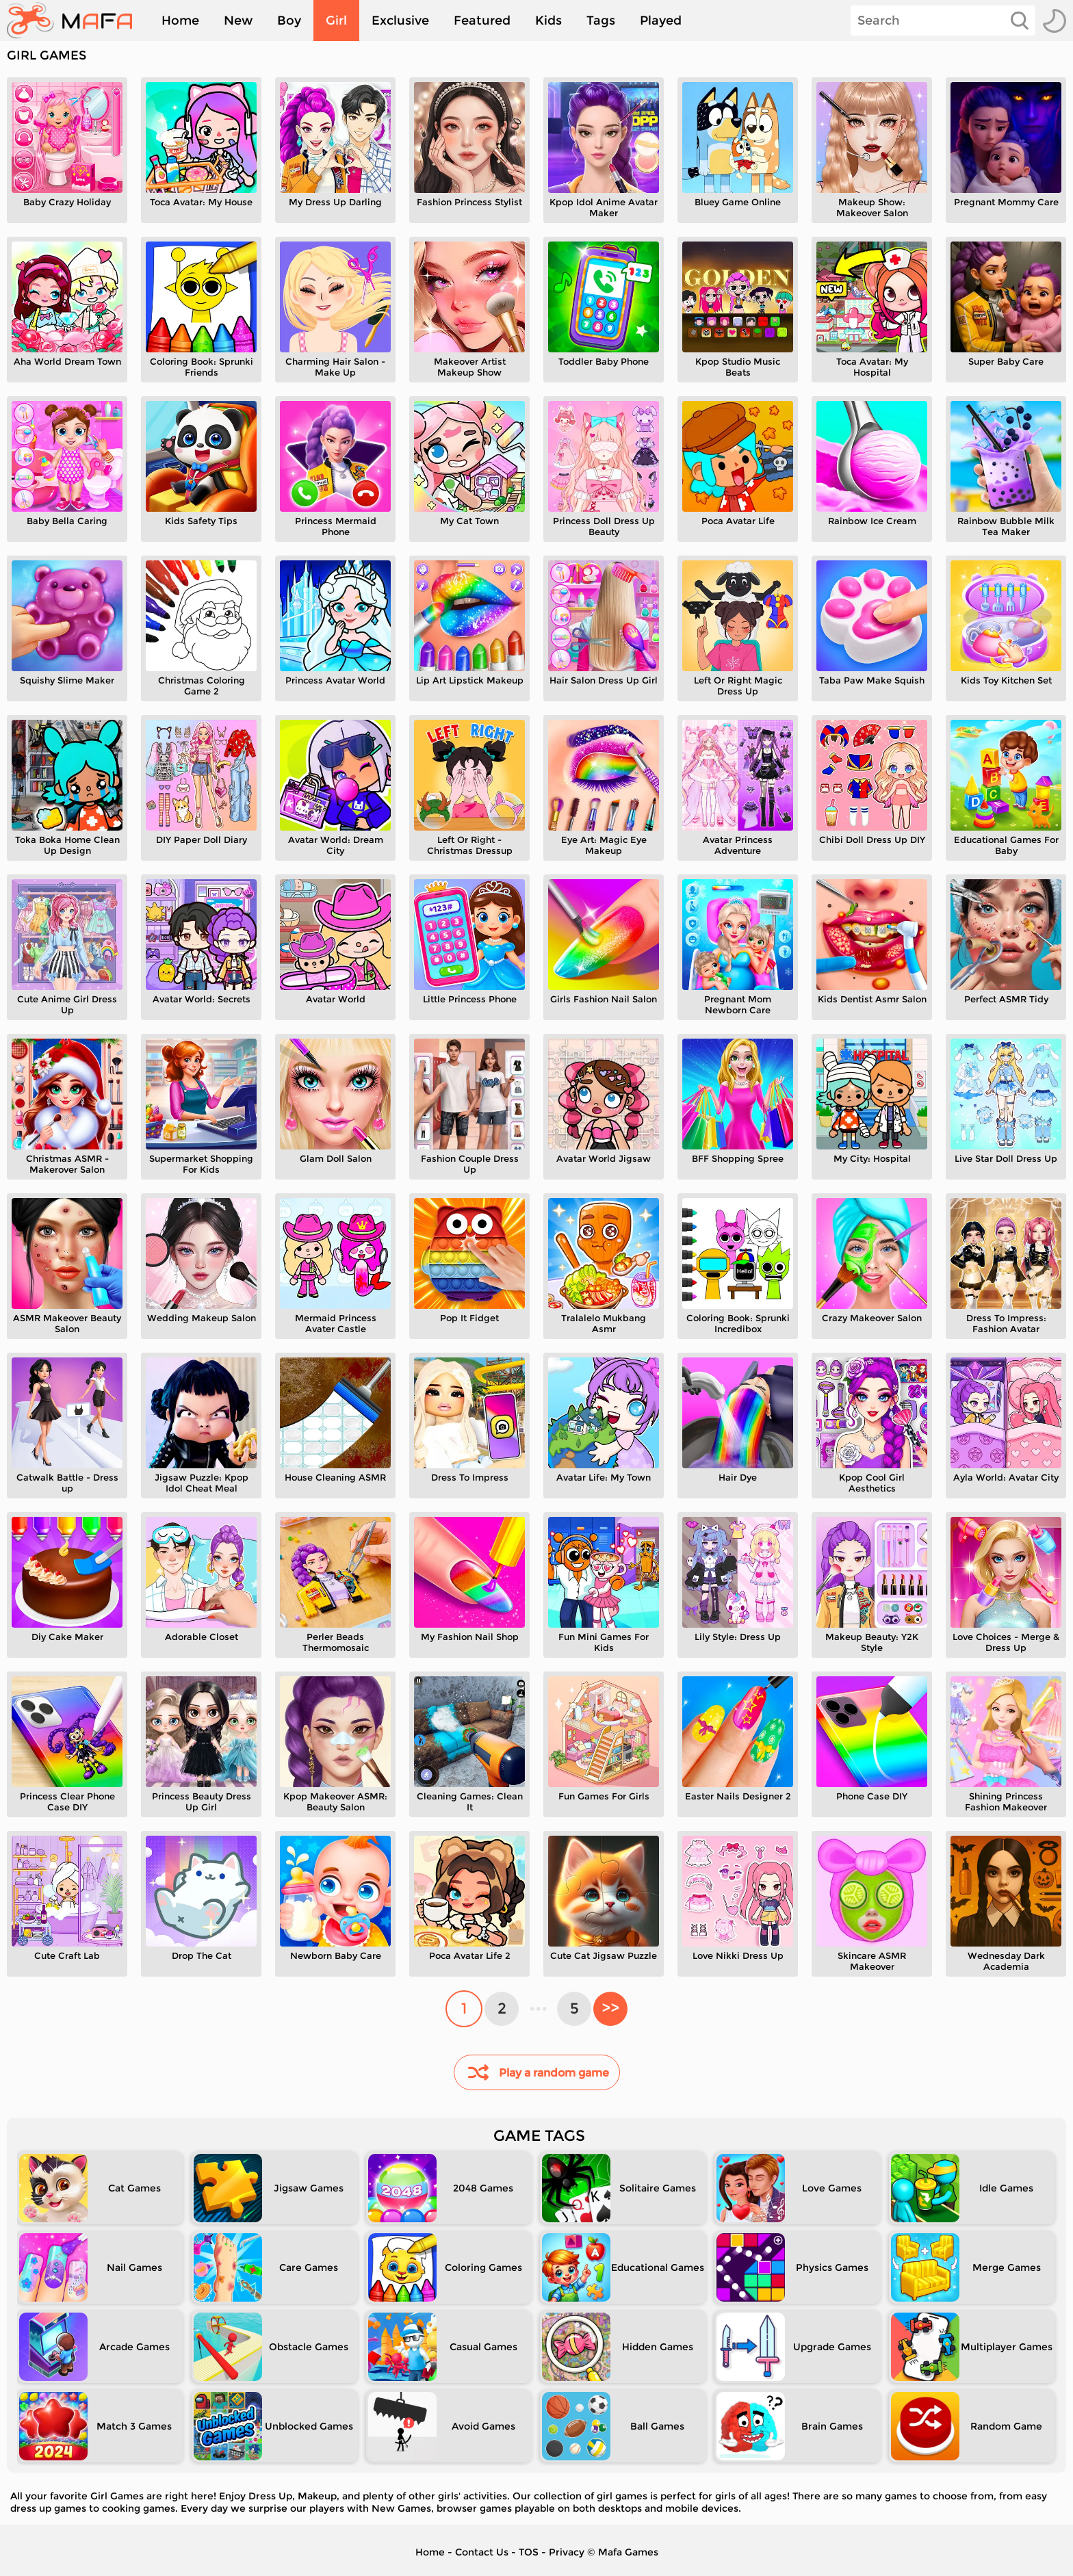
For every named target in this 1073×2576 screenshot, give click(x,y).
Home (180, 20)
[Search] (943, 20)
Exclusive (400, 20)
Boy (289, 20)
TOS (529, 2552)
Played (661, 20)
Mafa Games (628, 2552)
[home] (76, 20)
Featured (482, 20)
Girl (336, 20)
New (238, 20)
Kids (548, 20)
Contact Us (481, 2552)
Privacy (566, 2552)
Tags (600, 20)
